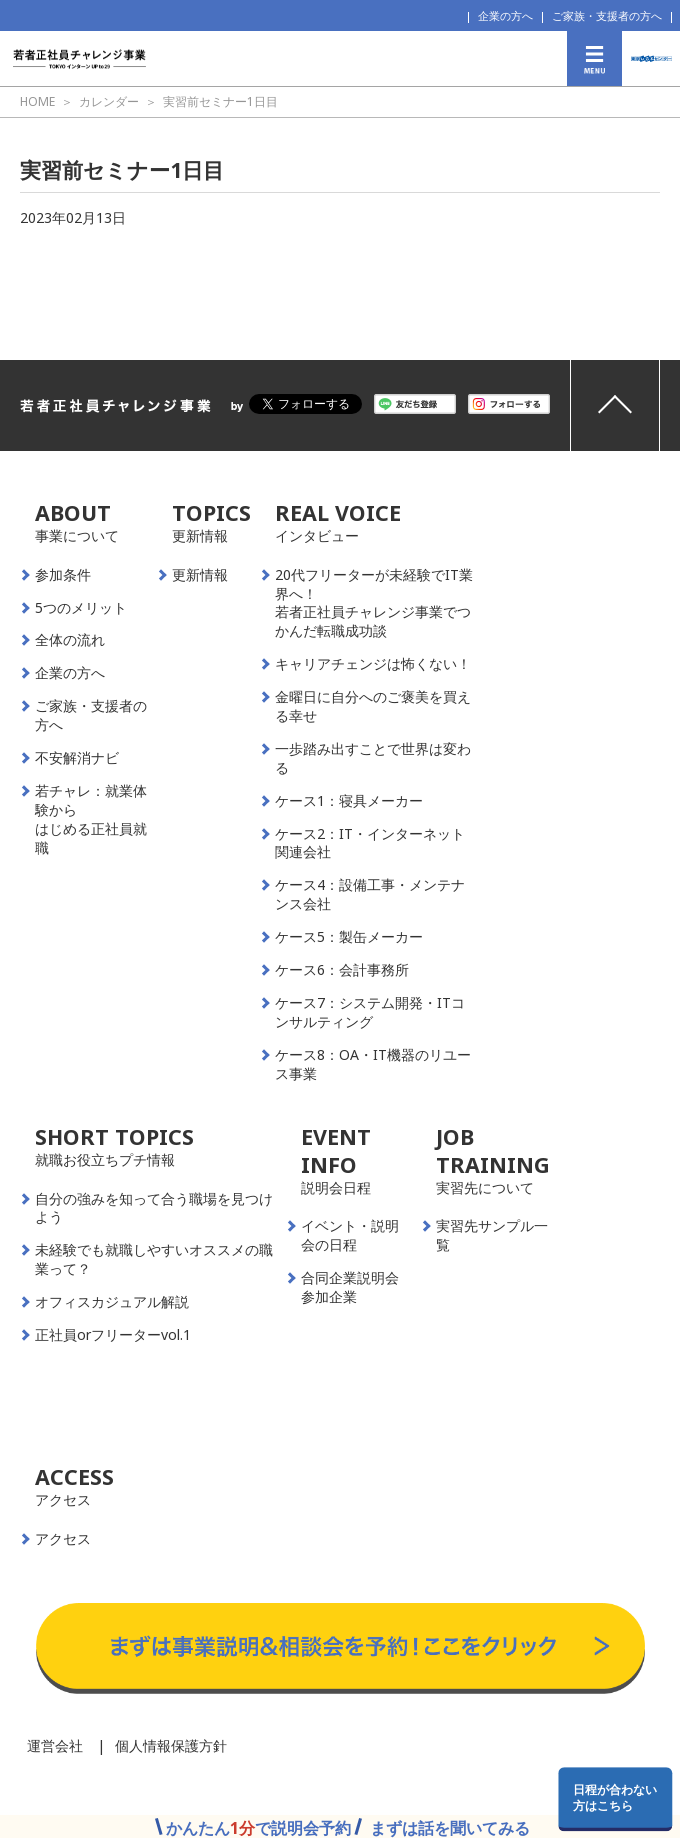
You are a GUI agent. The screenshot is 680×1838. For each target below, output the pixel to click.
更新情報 (200, 575)
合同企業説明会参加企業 (350, 1287)
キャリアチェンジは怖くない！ (373, 664)
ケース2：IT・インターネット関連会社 (370, 843)
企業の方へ (505, 15)
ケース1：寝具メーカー (349, 801)
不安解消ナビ (77, 758)
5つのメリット (81, 608)
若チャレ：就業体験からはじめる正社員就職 (91, 819)
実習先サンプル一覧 (492, 1235)
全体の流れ (70, 640)
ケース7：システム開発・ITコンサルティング (370, 1012)
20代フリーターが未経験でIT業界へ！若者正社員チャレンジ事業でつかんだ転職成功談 (374, 603)
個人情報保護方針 (171, 1745)
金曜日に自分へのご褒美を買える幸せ (373, 706)
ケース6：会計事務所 (342, 970)
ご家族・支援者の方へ (607, 15)
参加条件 (63, 575)
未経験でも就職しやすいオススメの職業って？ (154, 1259)
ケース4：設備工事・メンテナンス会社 (370, 894)
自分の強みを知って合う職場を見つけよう (154, 1208)
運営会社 (55, 1745)
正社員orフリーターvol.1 (113, 1335)
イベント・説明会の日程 (350, 1235)
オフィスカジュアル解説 (112, 1302)
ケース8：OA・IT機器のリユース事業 (373, 1064)
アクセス (63, 1539)
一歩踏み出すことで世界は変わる (373, 758)
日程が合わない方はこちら (615, 1797)
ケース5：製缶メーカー (349, 937)
